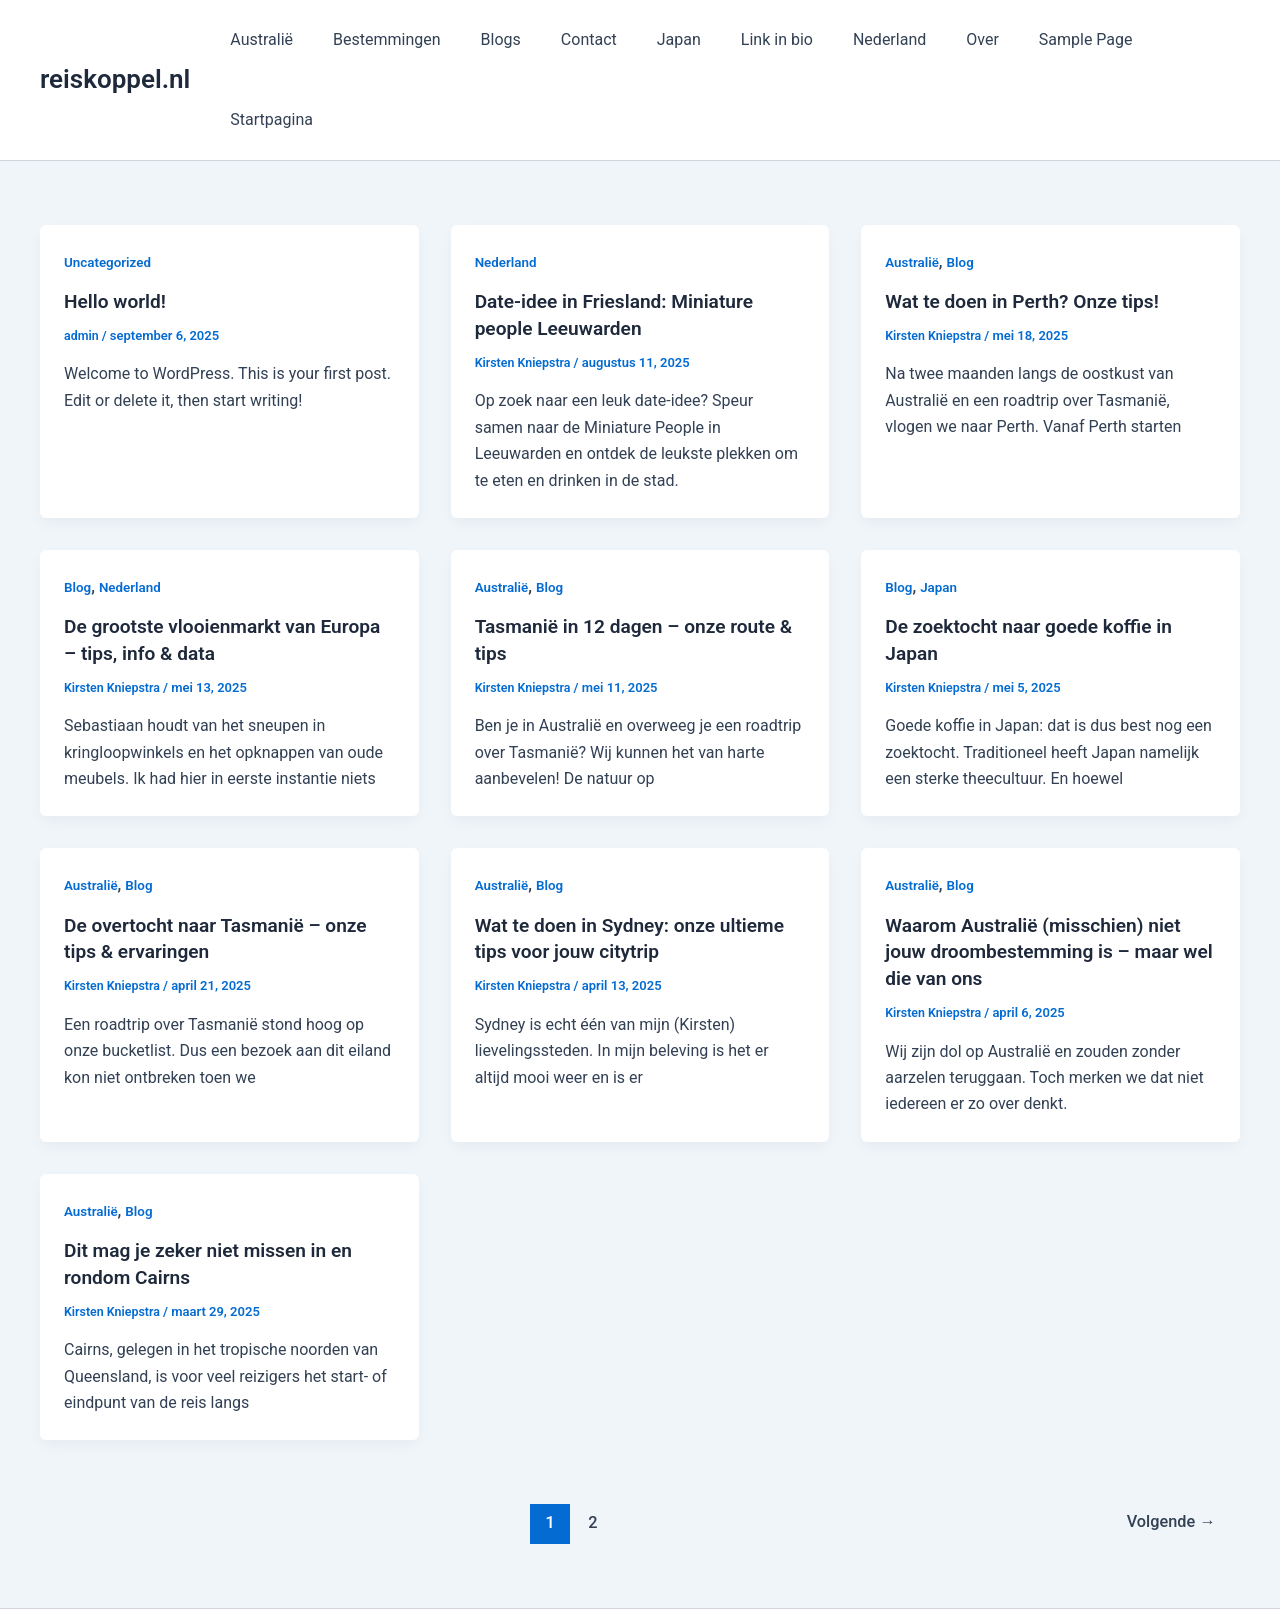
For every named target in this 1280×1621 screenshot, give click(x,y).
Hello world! (117, 221)
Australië (302, 39)
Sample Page (1063, 39)
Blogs (525, 39)
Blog (963, 182)
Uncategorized (109, 182)
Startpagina (1182, 39)
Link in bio (778, 39)
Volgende (1167, 1435)
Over (967, 39)
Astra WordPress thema (822, 1570)
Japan (688, 39)
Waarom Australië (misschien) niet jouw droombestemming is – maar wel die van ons (1039, 867)
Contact (606, 39)
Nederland (882, 39)
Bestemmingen (420, 39)
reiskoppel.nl (115, 39)
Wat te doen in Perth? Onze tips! (1028, 221)
